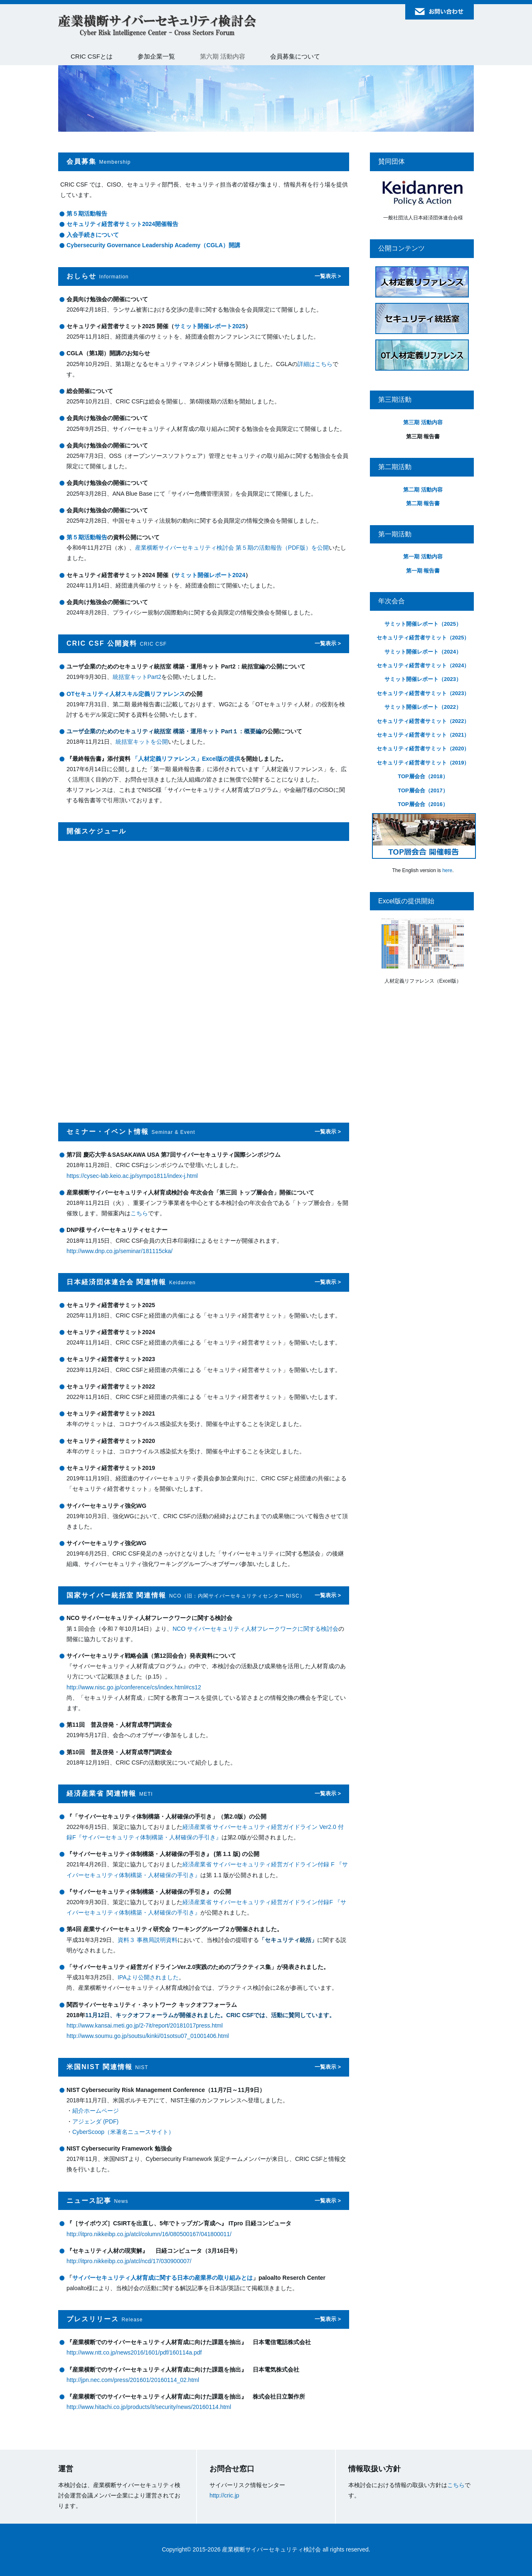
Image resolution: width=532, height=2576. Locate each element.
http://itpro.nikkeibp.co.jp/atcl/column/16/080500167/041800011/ (149, 2234)
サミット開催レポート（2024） (422, 652)
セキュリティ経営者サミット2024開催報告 (122, 224)
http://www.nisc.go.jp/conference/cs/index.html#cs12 (133, 1687)
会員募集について (295, 56)
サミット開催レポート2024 (209, 575)
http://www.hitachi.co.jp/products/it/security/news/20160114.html (148, 2407)
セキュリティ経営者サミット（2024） (423, 665)
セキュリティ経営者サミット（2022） (423, 721)
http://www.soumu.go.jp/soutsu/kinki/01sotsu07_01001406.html (147, 2036)
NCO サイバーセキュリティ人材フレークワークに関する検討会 (255, 1628)
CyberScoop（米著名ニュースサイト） (123, 2132)
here (447, 870)
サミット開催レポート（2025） (422, 624)
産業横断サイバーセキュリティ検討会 (157, 26)
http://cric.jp (224, 2495)
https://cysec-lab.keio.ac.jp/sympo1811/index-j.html (132, 1175)
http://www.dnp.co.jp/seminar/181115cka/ (119, 1251)
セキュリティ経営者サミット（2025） (423, 637)
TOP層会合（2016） (423, 804)
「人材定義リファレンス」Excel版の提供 (186, 758)
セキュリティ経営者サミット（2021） (423, 735)
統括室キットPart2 (137, 676)
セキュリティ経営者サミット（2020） (423, 748)
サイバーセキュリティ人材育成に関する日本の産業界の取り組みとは (162, 2277)
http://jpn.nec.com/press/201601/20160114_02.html (132, 2380)
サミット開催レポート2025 (209, 326)
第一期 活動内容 (423, 556)
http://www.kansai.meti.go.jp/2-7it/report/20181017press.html (144, 2025)
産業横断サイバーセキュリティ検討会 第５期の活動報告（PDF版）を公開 (232, 547)
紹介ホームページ (95, 2110)
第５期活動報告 (86, 213)
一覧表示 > (328, 276)
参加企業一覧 (156, 56)
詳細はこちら (315, 364)
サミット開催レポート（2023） (422, 679)
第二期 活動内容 (423, 490)
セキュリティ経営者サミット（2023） (423, 693)
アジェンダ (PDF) (95, 2121)
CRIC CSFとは (92, 56)
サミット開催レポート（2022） (422, 707)
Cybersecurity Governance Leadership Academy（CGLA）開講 (153, 245)
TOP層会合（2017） (423, 790)
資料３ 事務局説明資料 (147, 1940)
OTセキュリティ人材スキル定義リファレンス (125, 694)
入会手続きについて (92, 234)
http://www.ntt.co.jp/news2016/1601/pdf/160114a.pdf (134, 2352)
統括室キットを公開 (142, 741)
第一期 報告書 (423, 571)
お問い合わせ (439, 12)
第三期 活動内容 (423, 422)
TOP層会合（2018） (423, 776)
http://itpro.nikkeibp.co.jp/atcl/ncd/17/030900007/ (128, 2261)
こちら (139, 1213)
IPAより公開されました (148, 1977)
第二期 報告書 (423, 503)
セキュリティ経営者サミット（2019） (423, 763)
